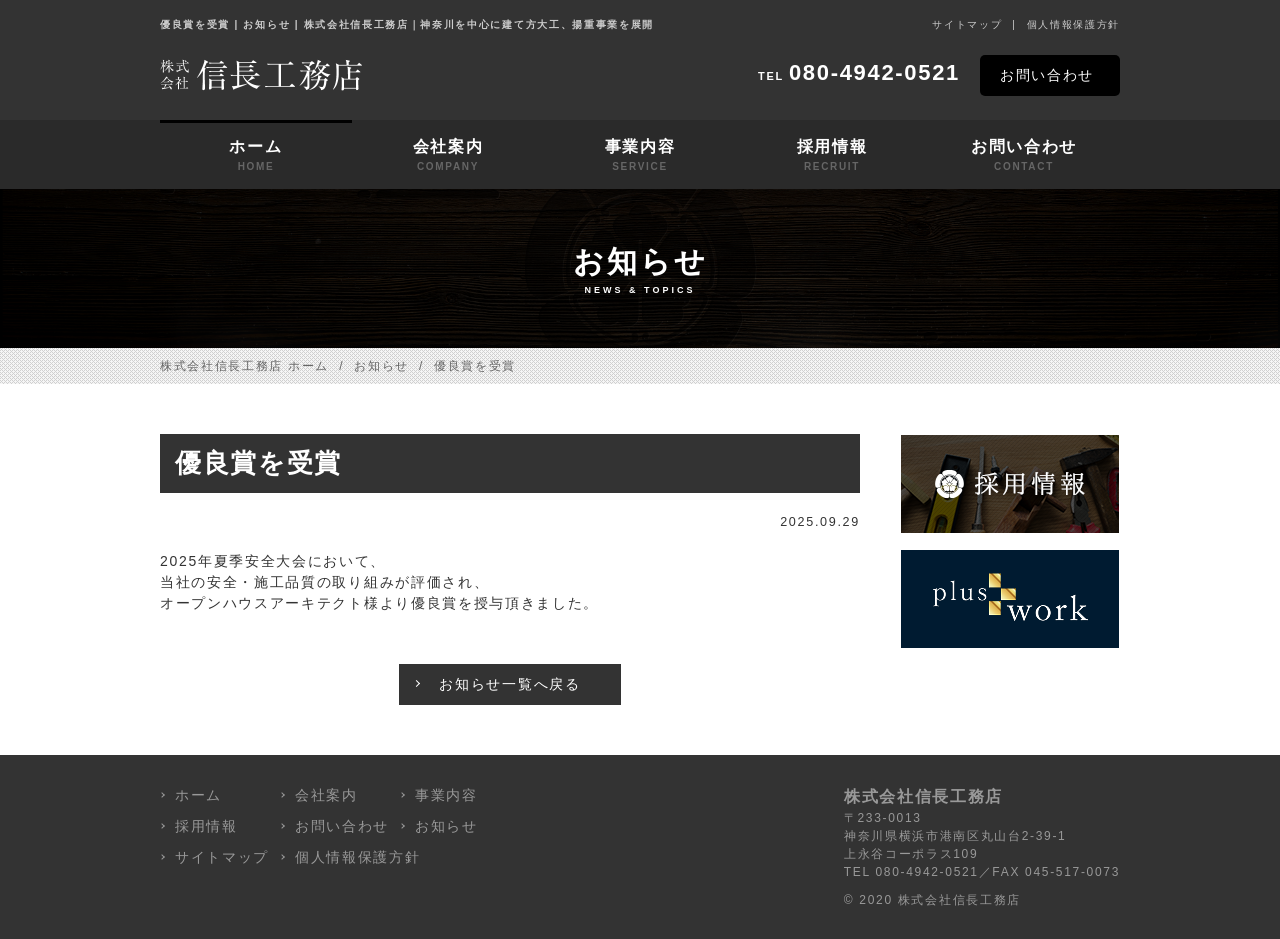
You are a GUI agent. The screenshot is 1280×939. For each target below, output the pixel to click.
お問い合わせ (1047, 75)
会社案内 (448, 156)
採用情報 (832, 156)
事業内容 (640, 156)
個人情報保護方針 (1073, 24)
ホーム (256, 156)
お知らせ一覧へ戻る (509, 684)
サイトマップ (967, 24)
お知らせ (381, 366)
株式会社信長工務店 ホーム (244, 366)
